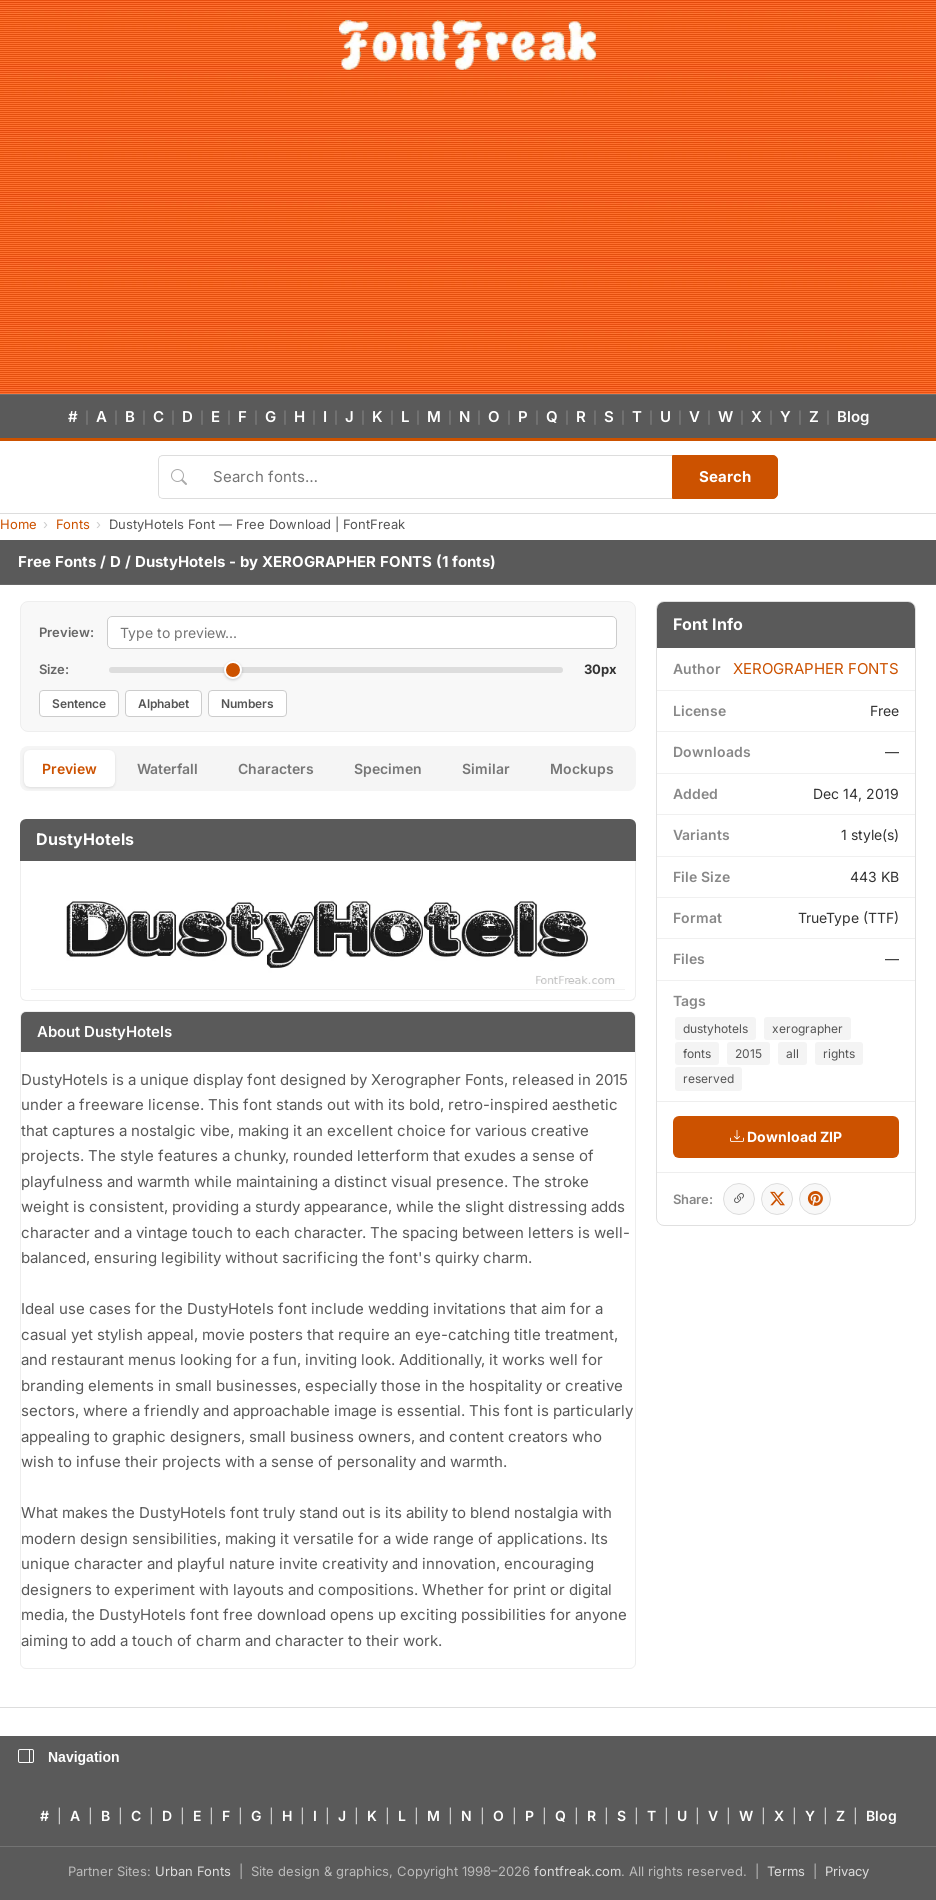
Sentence (79, 703)
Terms (786, 1871)
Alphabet (163, 703)
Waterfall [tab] (167, 768)
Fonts (73, 524)
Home (18, 524)
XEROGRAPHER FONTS (347, 561)
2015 (748, 1053)
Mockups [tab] (582, 768)
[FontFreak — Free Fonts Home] (467, 45)
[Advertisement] (468, 244)
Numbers (247, 703)
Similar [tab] (486, 768)
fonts (697, 1053)
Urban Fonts (193, 1871)
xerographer (807, 1028)
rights (839, 1053)
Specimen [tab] (388, 768)
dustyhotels (715, 1028)
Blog (853, 416)
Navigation (69, 1757)
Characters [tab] (276, 768)
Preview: (66, 632)
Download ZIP (786, 1136)
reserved (708, 1078)
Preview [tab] (69, 768)
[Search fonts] (435, 477)
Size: (54, 669)
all (792, 1053)
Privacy (847, 1871)
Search (725, 476)
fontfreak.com (577, 1871)
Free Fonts (57, 561)
